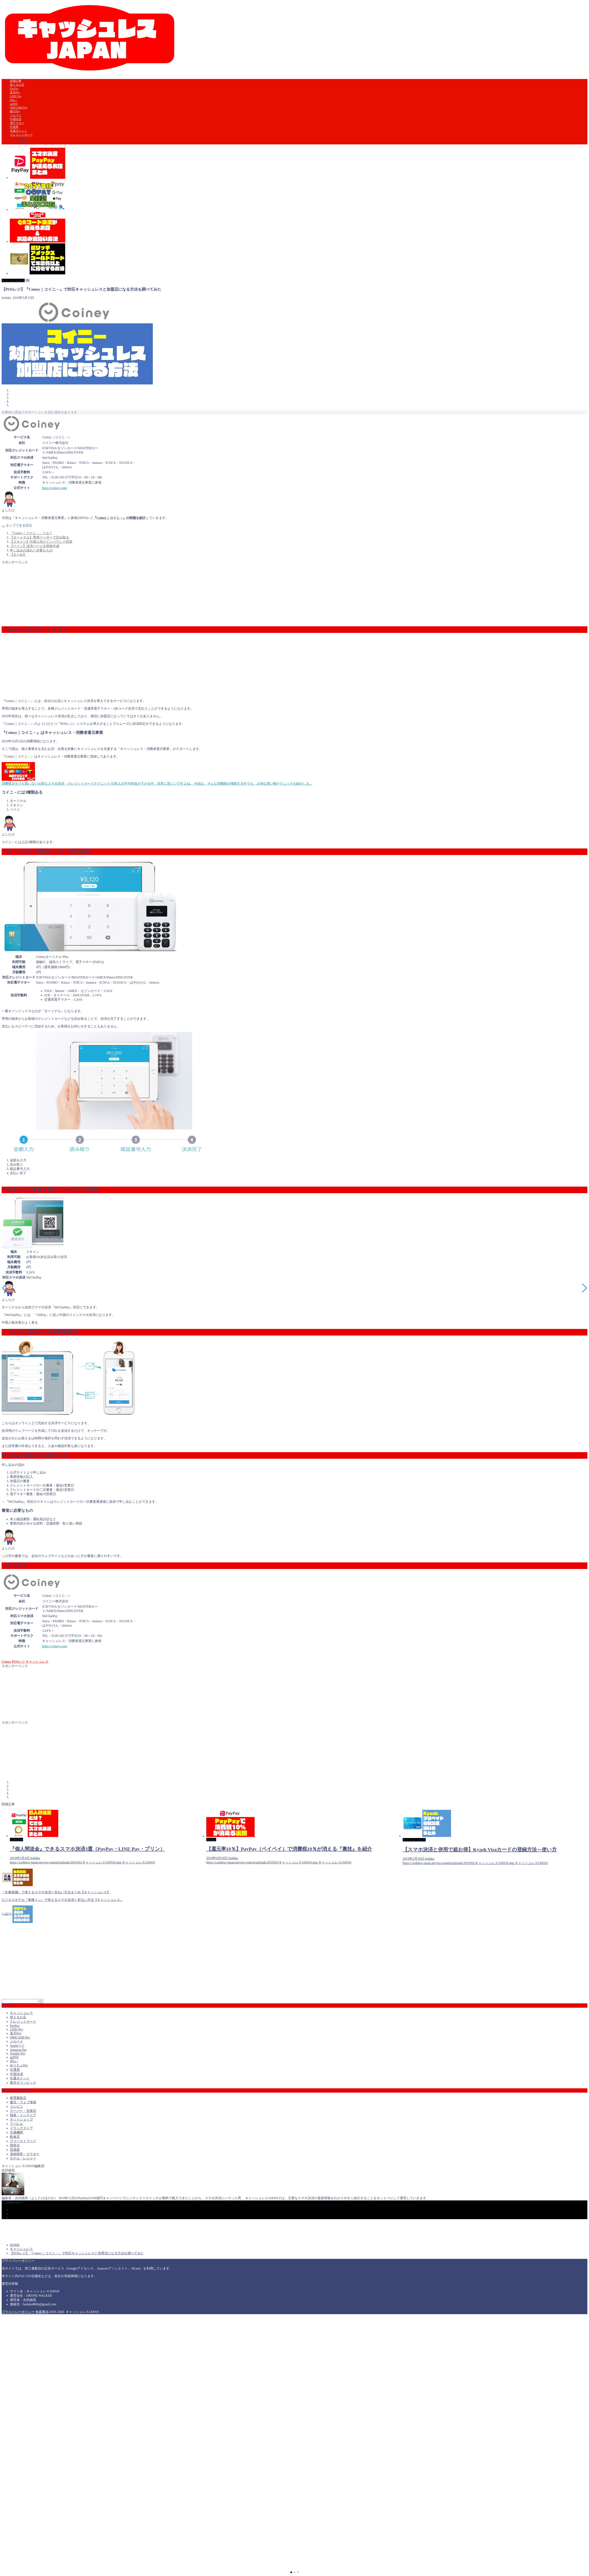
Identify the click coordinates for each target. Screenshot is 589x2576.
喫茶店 (15, 2145)
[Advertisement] (125, 593)
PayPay (14, 88)
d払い (13, 100)
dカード (23, 142)
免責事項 (42, 2312)
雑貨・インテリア (23, 2115)
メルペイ (15, 115)
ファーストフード (23, 2141)
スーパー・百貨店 (23, 2111)
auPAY (14, 104)
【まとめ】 (18, 554)
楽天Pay (15, 92)
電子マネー (17, 123)
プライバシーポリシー (18, 2312)
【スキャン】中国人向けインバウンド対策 (41, 541)
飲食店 (15, 2137)
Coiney (6, 1661)
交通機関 (16, 2132)
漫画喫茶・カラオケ (24, 2154)
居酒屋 (15, 2149)
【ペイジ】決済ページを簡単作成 (34, 546)
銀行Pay (15, 111)
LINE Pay (15, 96)
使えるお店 (17, 84)
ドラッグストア (21, 2128)
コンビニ (16, 2106)
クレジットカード (21, 134)
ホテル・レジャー (23, 2158)
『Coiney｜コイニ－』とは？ (31, 533)
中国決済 (15, 119)
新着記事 (15, 80)
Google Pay (17, 2053)
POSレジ (17, 1661)
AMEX (22, 138)
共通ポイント (18, 130)
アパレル (16, 2124)
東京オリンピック (23, 2082)
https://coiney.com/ (54, 488)
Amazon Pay (18, 2050)
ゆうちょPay (19, 2065)
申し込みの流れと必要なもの (31, 550)
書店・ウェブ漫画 (23, 2102)
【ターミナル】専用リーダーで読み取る (39, 537)
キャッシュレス (13, 280)
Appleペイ (17, 2045)
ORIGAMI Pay (19, 107)
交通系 (14, 127)
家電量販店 (18, 2098)
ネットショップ (21, 2119)
